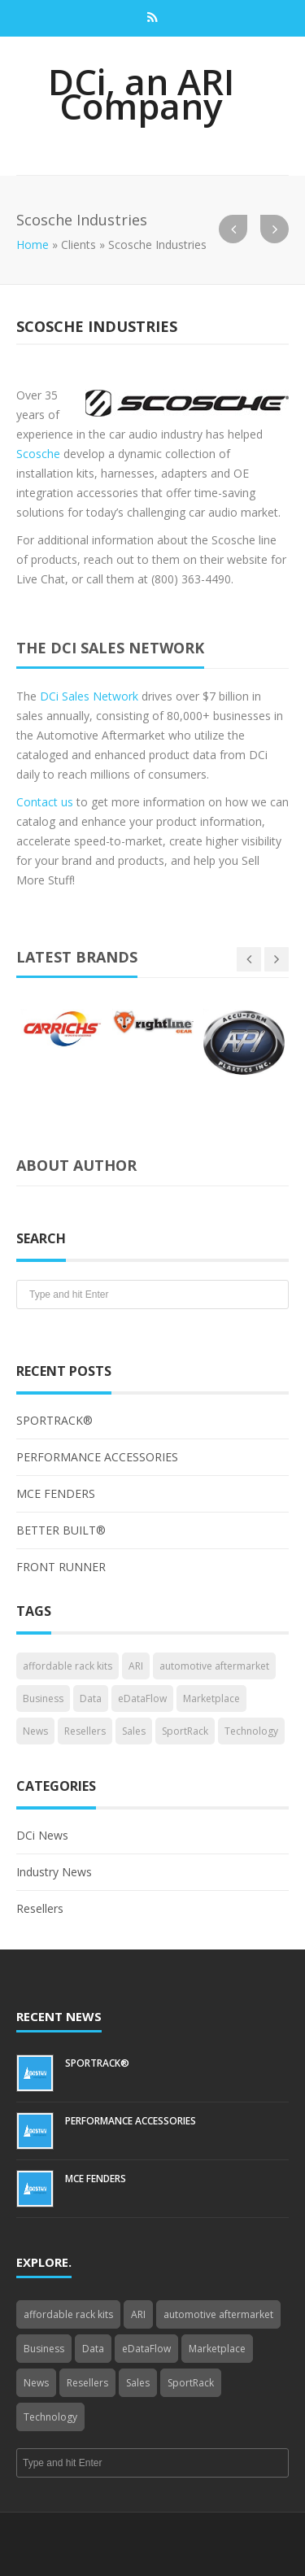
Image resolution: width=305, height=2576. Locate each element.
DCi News (42, 1835)
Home (32, 244)
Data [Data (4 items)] (91, 1698)
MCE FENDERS (55, 1493)
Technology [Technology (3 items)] (251, 1731)
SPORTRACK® (54, 1420)
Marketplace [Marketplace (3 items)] (211, 1698)
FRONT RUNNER (61, 1566)
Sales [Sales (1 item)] (134, 1731)
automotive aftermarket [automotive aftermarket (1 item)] (214, 1666)
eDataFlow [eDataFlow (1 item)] (142, 1698)
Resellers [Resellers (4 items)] (85, 1731)
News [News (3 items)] (35, 1731)
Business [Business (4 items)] (43, 1698)
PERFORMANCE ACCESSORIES (97, 1457)
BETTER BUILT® (61, 1530)
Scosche (38, 453)
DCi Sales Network (89, 696)
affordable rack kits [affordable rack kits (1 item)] (67, 1666)
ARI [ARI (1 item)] (136, 1666)
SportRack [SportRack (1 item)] (185, 1731)
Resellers (39, 1908)
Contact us (44, 802)
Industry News (54, 1872)
